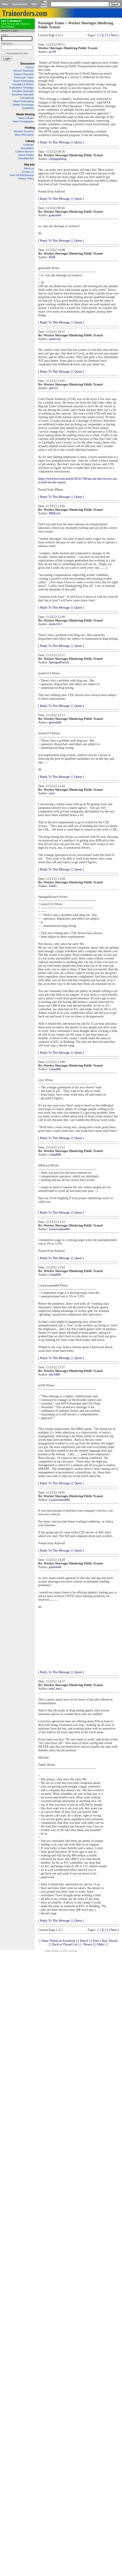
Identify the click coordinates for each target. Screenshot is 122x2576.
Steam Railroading (23, 81)
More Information (24, 134)
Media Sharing (25, 114)
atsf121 (53, 388)
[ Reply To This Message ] (55, 142)
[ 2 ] (105, 35)
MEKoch (54, 513)
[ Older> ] (101, 1944)
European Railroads (23, 94)
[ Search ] (84, 1940)
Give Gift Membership (22, 175)
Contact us (28, 171)
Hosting (30, 127)
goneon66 (55, 215)
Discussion (27, 63)
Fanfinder (28, 144)
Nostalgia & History (23, 84)
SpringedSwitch (59, 662)
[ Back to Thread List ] (64, 1944)
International (27, 97)
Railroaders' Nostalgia (21, 87)
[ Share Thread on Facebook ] (58, 1940)
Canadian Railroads (23, 91)
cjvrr (52, 793)
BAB (52, 257)
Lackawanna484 (59, 1229)
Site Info (29, 164)
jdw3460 (54, 1374)
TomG (53, 886)
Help (34, 4)
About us (29, 168)
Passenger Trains (24, 77)
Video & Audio (26, 118)
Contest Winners (24, 151)
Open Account (20, 4)
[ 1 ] (100, 35)
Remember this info (17, 53)
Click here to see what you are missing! (15, 24)
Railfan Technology (23, 104)
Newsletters (27, 148)
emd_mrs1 (55, 1688)
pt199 (52, 51)
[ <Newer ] (87, 1944)
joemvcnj (55, 339)
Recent (30, 67)
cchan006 (55, 1069)
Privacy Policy (26, 178)
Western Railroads (23, 70)
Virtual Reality (26, 155)
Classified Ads (26, 158)
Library (30, 141)
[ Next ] (114, 35)
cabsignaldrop (58, 159)
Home (5, 4)
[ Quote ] (78, 142)
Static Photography (23, 121)
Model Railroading (24, 101)
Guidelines (28, 108)
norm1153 (55, 624)
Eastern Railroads (24, 74)
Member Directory (24, 131)
